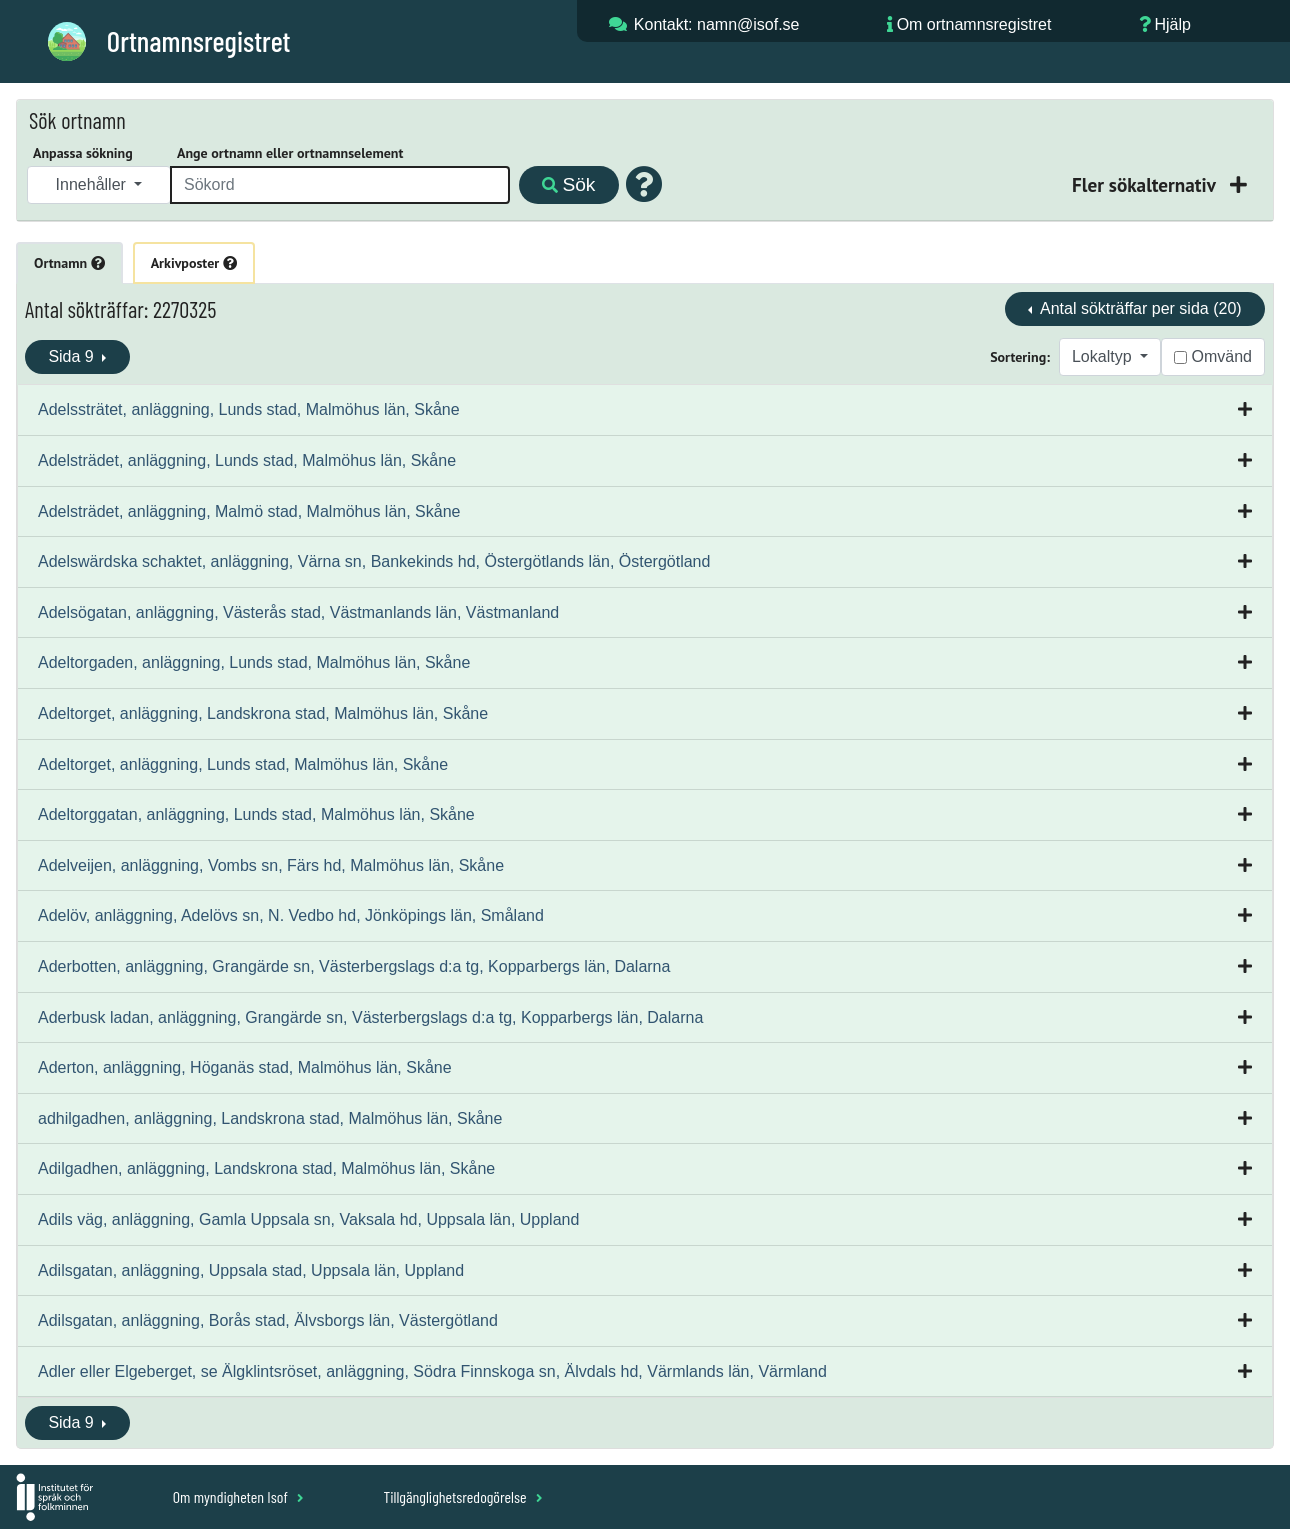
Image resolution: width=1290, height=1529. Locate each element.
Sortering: (1020, 357)
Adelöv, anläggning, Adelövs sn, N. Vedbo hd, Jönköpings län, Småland (291, 915)
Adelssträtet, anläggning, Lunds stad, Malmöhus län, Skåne (249, 409)
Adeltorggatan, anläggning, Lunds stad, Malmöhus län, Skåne (256, 814)
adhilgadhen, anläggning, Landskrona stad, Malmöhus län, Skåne (270, 1118)
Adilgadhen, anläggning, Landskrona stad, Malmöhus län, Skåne (266, 1168)
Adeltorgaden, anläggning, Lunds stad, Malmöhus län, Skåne (254, 662)
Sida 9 (73, 356)
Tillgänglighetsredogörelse (462, 1496)
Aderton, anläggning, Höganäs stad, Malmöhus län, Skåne (245, 1067)
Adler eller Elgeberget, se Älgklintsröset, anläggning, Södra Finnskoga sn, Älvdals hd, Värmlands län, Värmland (432, 1371)
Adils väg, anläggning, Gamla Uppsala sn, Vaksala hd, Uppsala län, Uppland (308, 1219)
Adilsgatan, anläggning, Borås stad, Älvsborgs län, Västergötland (268, 1320)
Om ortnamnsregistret (974, 24)
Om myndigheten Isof (238, 1496)
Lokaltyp (1104, 356)
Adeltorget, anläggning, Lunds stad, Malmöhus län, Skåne (243, 764)
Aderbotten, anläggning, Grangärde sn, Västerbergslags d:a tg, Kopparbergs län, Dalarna (354, 966)
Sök (568, 184)
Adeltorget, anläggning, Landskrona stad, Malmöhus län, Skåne (263, 713)
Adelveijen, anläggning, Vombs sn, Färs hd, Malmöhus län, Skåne (271, 865)
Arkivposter (194, 263)
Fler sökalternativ (1146, 184)
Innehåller (93, 184)
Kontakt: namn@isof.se (717, 24)
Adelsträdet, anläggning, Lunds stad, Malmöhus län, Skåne (247, 460)
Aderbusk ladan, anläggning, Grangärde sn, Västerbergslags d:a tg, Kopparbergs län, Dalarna (370, 1017)
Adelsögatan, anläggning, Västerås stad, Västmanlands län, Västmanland (298, 612)
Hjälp (1172, 24)
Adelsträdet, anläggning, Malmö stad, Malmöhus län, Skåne (249, 511)
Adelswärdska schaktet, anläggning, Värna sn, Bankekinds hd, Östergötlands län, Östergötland (374, 561)
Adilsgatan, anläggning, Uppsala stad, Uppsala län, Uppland (251, 1270)
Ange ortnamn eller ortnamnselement (290, 153)
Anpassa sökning (83, 153)
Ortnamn (69, 263)
